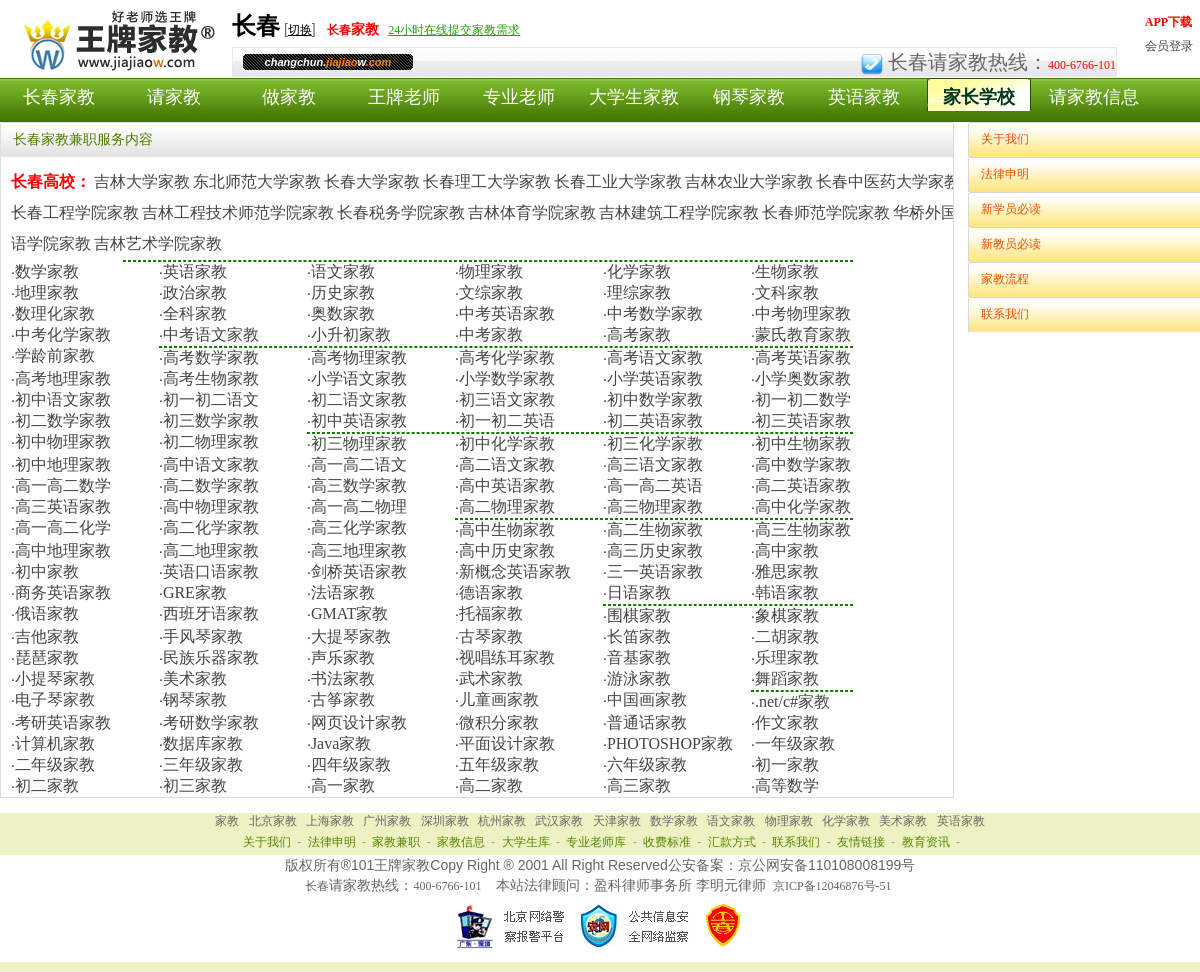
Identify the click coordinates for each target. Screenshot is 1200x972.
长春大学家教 (372, 181)
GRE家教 (195, 592)
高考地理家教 (63, 378)
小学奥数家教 (803, 378)
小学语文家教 (359, 378)
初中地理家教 (63, 464)
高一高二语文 (359, 464)
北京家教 (273, 821)
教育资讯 (926, 842)
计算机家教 (55, 743)
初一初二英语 (507, 420)
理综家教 (639, 292)
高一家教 (343, 785)
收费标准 (667, 842)
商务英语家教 (63, 592)
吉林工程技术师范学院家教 (238, 212)
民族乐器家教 (211, 657)
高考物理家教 (359, 357)
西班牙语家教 (211, 613)
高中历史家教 (507, 550)
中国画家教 (647, 699)
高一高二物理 (359, 506)
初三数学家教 (211, 420)
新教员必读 (1011, 244)
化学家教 (639, 271)
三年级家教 (203, 764)
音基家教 (639, 657)
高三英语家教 (63, 506)
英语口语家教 (211, 571)
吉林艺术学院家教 (158, 243)
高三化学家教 (359, 527)
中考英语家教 (507, 313)
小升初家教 (351, 334)
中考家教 (491, 334)
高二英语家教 (803, 485)
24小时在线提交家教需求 (454, 30)
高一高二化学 (63, 527)
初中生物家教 (803, 443)
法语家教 (343, 592)
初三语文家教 (507, 399)
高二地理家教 (211, 550)
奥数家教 (343, 313)
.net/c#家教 (792, 701)
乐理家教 (787, 657)
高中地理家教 (63, 550)
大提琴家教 (351, 636)
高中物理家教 (211, 506)
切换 (300, 30)
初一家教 (787, 764)
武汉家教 (559, 821)
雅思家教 (787, 571)
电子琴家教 (55, 699)
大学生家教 (634, 97)
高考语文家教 (655, 357)
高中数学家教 (803, 464)
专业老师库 (596, 842)
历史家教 (343, 292)
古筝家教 (343, 699)
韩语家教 (787, 592)
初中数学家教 (655, 399)
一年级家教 (795, 743)
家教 (227, 821)
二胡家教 (787, 636)
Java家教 (341, 743)
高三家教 (639, 785)
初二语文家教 (359, 399)
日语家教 (639, 592)
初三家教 (195, 785)
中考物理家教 (803, 313)
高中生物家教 (507, 529)
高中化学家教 (803, 506)
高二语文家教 (507, 464)
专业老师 (519, 97)
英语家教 (864, 97)
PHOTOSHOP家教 (670, 743)
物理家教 (491, 271)
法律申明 (1005, 174)
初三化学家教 (655, 443)
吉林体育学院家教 (532, 212)
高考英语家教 (803, 357)
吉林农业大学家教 (749, 181)
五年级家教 (499, 764)
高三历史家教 (655, 550)
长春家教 (59, 97)
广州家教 (387, 821)
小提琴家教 (55, 678)
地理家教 (47, 292)
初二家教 (47, 785)
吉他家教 (47, 636)
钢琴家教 (749, 97)
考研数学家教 (211, 722)
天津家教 (617, 821)
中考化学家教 (63, 334)
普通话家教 (647, 722)
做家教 (289, 97)
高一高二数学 (63, 485)
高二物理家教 (507, 506)
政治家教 (195, 292)
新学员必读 (1011, 209)
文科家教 (787, 292)
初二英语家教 (655, 420)
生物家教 (787, 271)
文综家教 (491, 292)
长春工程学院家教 (75, 212)
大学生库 (526, 842)
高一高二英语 (655, 485)
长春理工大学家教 (487, 181)
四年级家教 (351, 764)
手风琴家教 (203, 636)
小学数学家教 (507, 378)
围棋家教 (639, 615)
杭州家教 (502, 821)
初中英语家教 (359, 420)
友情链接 (861, 842)
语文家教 (343, 271)
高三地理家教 (359, 550)
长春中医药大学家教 (888, 181)
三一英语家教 (655, 571)
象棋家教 (787, 615)
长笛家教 (639, 636)
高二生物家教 (655, 529)
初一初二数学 (803, 399)
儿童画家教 (499, 699)
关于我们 (1005, 139)
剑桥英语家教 (359, 571)
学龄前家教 (55, 355)
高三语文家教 (655, 464)
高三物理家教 (655, 506)
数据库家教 (203, 743)
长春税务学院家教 (401, 212)
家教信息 (461, 842)
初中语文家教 (63, 399)
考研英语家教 (63, 722)
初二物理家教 (211, 441)
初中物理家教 (63, 441)
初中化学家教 (507, 443)
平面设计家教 (507, 743)
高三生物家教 (803, 529)
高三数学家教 (359, 485)
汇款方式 (732, 842)
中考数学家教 (655, 313)
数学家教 (47, 271)
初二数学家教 (63, 420)
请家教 (174, 97)
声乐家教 (343, 657)
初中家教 (47, 571)
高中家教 (787, 550)
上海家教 (330, 821)
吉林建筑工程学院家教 (679, 212)
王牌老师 (404, 97)
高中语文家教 (211, 464)
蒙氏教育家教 (803, 334)
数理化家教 (55, 313)
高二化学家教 (211, 527)
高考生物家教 (211, 378)
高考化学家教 (507, 357)
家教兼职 (396, 842)
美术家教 (195, 678)
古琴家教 (491, 636)
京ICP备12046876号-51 (832, 886)
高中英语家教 (507, 485)
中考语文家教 (211, 334)
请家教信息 (1094, 97)
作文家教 (787, 722)
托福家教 (491, 613)
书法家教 (343, 678)
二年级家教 (55, 764)
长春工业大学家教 (618, 181)
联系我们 (1005, 314)
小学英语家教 (655, 378)
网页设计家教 (359, 722)
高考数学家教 (211, 357)
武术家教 (491, 678)
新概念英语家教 (515, 571)
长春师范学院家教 (826, 212)
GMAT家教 (349, 613)
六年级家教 (647, 764)
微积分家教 (499, 722)
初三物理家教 (359, 443)
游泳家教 (639, 678)
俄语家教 (47, 613)
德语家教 (491, 592)
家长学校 (979, 97)
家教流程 (1005, 279)
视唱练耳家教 (507, 657)
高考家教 (639, 334)
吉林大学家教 (142, 181)
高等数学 (787, 785)
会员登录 (1169, 46)
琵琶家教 (47, 657)
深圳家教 (445, 821)
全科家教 (195, 313)
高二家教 (491, 785)
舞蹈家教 (787, 678)
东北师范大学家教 (257, 181)
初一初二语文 (211, 399)
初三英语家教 (803, 420)
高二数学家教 (211, 485)
